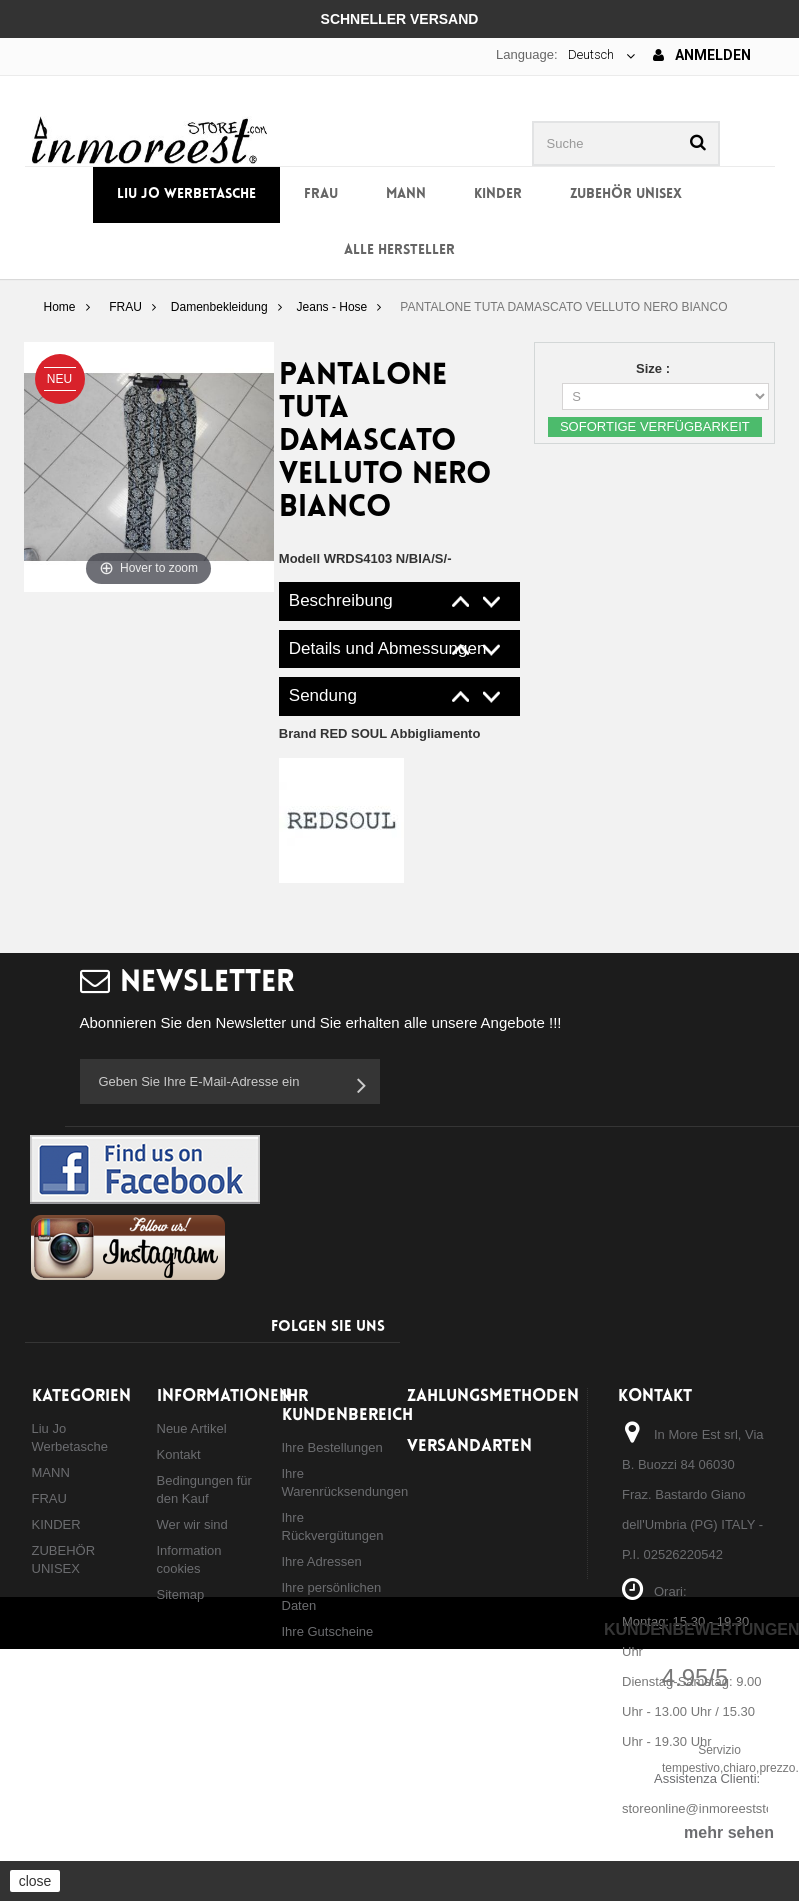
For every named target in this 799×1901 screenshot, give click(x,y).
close (35, 1881)
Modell (299, 558)
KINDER (498, 194)
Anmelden (702, 55)
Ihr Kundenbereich (347, 1406)
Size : (655, 368)
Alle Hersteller (399, 250)
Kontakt (179, 1454)
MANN (406, 194)
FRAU (321, 194)
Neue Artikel (192, 1428)
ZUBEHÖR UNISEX (626, 194)
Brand (380, 733)
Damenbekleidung (219, 307)
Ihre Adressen (322, 1561)
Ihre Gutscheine (328, 1631)
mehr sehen (729, 1832)
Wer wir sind (192, 1524)
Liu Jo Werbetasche (186, 194)
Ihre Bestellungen (332, 1447)
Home (59, 307)
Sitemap (181, 1594)
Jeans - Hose (332, 307)
